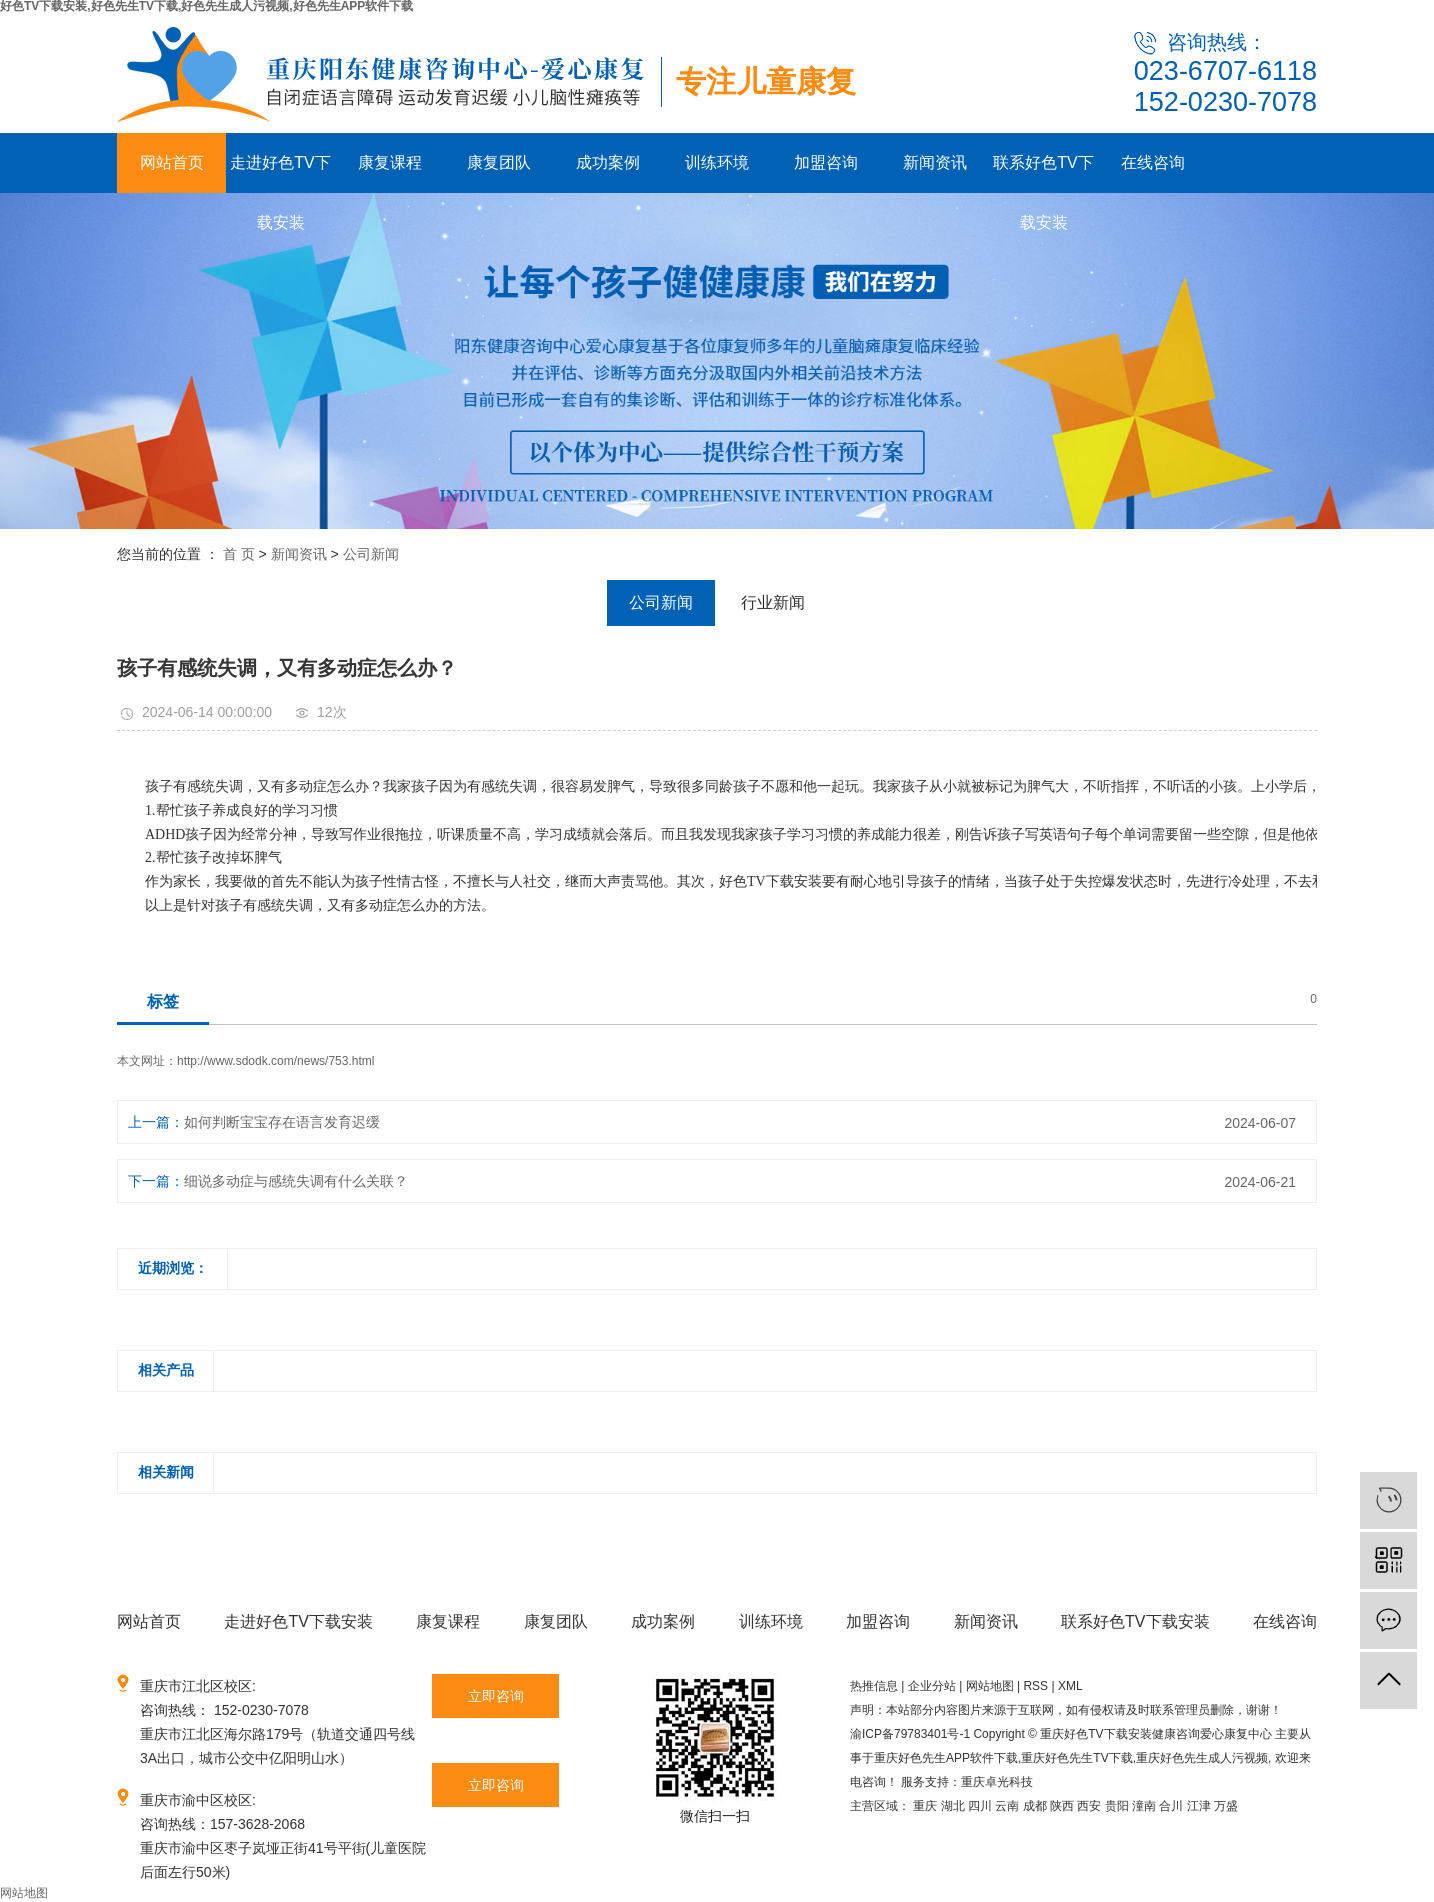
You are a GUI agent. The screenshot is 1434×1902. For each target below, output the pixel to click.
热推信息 (874, 1686)
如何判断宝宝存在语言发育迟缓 (282, 1122)
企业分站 (932, 1686)
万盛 (1226, 1806)
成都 (1035, 1806)
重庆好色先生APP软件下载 (946, 1758)
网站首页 (172, 162)
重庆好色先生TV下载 (1076, 1758)
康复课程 (390, 162)
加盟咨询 (826, 162)
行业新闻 (773, 602)
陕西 (1062, 1806)
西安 (1089, 1806)
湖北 (953, 1806)
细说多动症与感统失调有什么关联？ (296, 1181)
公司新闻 (371, 554)
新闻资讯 (935, 162)
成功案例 (608, 162)
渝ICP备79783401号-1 (910, 1734)
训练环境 (717, 162)
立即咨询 (496, 1696)
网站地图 (990, 1686)
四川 (980, 1806)
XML (1070, 1686)
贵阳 (1117, 1806)
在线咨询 (1153, 162)
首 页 (239, 554)
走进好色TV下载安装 (280, 173)
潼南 (1144, 1806)
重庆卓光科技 (997, 1782)
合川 (1171, 1806)
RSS (1035, 1686)
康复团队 (499, 162)
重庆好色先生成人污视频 (1202, 1758)
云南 (1007, 1806)
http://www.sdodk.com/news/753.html (275, 1061)
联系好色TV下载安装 (1043, 173)
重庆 (925, 1806)
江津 (1199, 1806)
